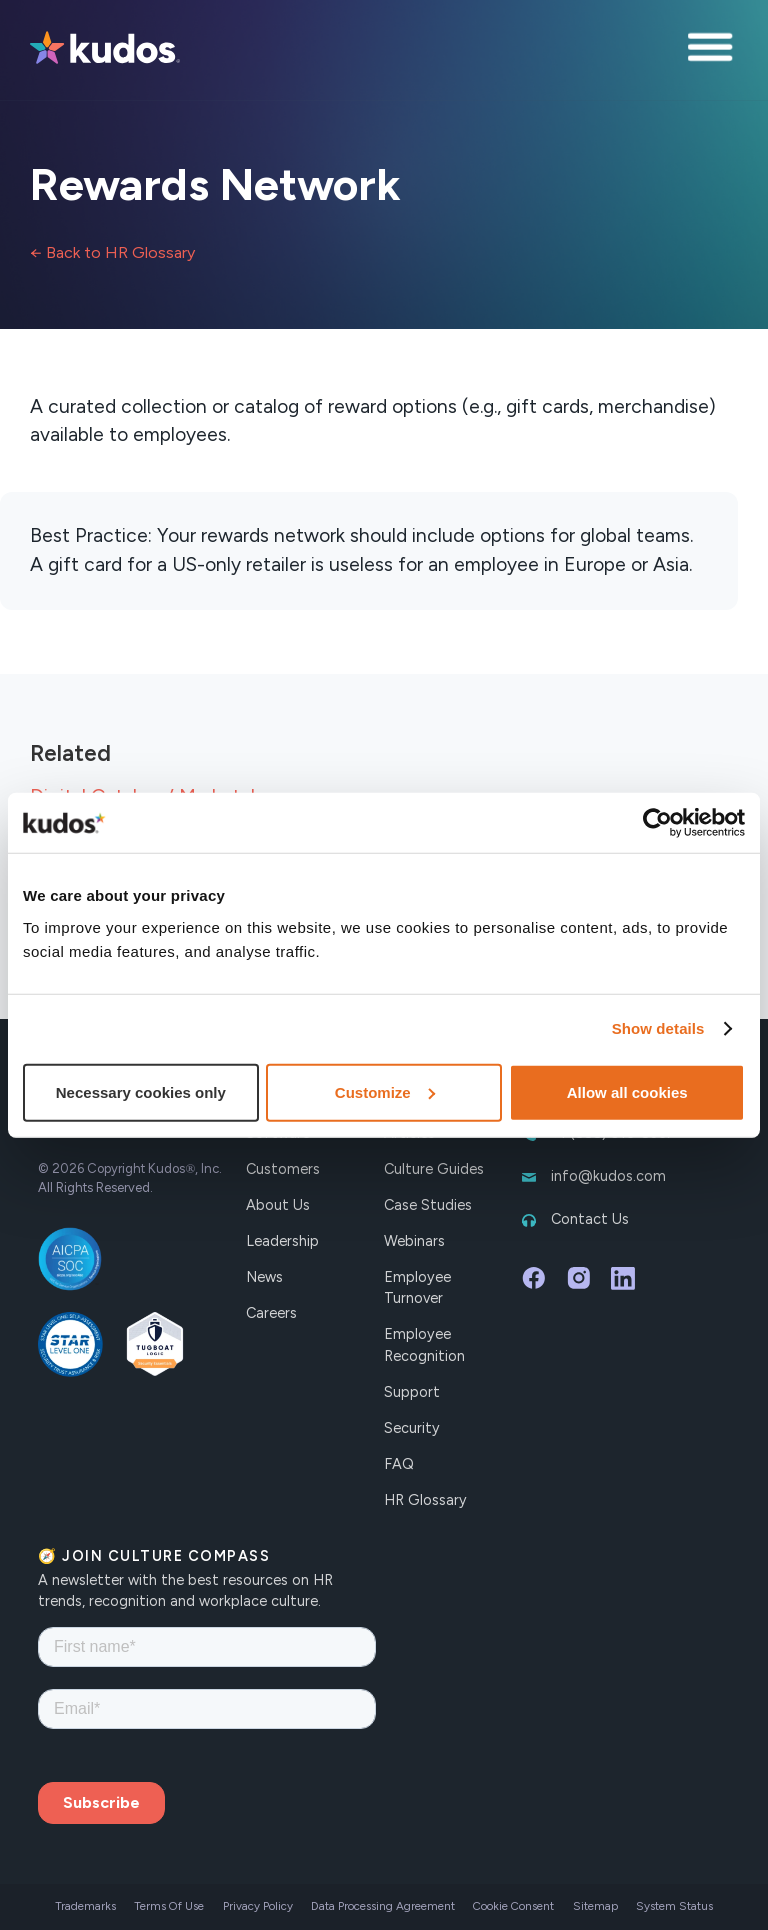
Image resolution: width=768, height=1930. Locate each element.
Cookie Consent (513, 1906)
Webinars (414, 1241)
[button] (713, 50)
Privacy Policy (258, 1906)
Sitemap (595, 1906)
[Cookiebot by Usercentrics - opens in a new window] (657, 823)
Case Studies (428, 1205)
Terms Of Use (169, 1906)
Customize (385, 1091)
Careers (271, 1313)
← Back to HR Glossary (112, 252)
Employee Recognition (424, 1345)
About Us (278, 1205)
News (264, 1277)
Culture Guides (434, 1169)
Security (412, 1428)
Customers (283, 1169)
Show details (658, 1028)
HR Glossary (425, 1500)
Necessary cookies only (141, 1091)
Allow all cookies (627, 1091)
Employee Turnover (417, 1288)
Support (412, 1392)
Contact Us (590, 1219)
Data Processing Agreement (383, 1906)
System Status (674, 1906)
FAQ (399, 1464)
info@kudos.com (608, 1176)
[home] (105, 50)
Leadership (282, 1241)
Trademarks (85, 1906)
